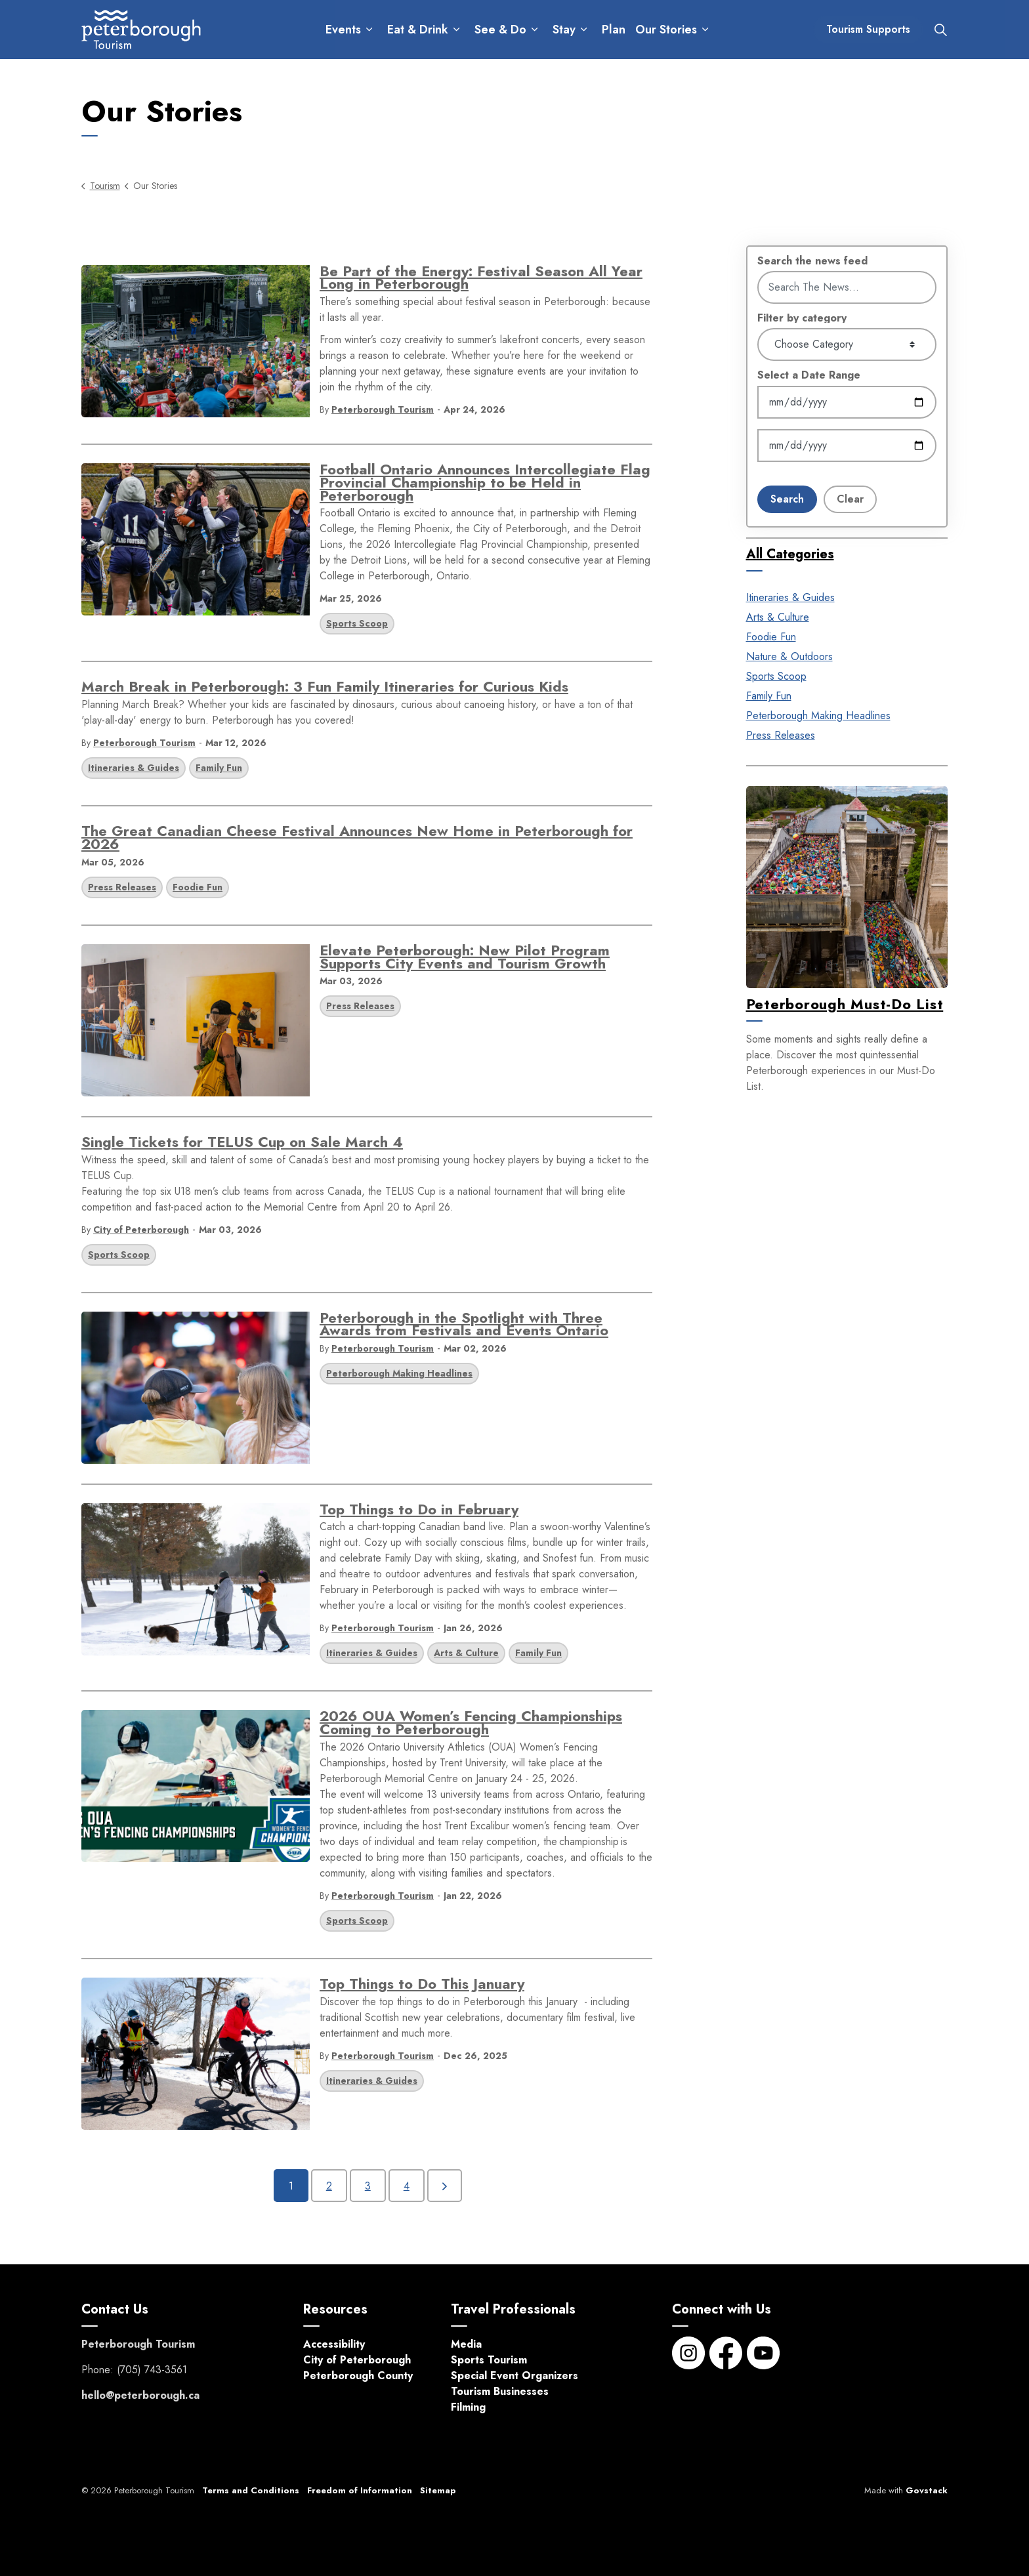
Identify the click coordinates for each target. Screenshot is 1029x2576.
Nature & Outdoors (789, 656)
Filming (468, 2407)
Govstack (927, 2490)
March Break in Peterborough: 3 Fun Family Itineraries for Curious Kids (324, 688)
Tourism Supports (868, 29)
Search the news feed (812, 261)
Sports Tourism (489, 2359)
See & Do (500, 29)
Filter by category (802, 318)
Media (466, 2344)
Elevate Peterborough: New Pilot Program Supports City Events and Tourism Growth (465, 959)
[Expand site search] (940, 29)
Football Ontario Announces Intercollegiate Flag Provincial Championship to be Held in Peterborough (485, 484)
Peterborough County (358, 2375)
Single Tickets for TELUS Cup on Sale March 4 (242, 1144)
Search (787, 499)
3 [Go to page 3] (368, 2185)
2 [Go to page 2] (329, 2185)
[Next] (444, 2185)
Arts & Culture (466, 1652)
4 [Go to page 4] (407, 2185)
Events (343, 29)
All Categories (790, 554)
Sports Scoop (357, 623)
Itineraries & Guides (133, 767)
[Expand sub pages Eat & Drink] (456, 29)
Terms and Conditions (250, 2490)
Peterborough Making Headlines (399, 1373)
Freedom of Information (359, 2490)
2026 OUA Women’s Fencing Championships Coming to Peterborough (471, 1724)
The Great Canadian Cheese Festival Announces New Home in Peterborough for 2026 (357, 839)
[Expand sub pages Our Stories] (705, 29)
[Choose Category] (847, 344)
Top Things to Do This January (422, 1986)
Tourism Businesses (500, 2391)
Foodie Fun (197, 887)
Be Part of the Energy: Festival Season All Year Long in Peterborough (481, 280)
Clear (850, 499)
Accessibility (334, 2344)
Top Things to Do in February (419, 1511)
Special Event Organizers (514, 2375)
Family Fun (219, 767)
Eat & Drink (417, 29)
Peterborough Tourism (382, 409)
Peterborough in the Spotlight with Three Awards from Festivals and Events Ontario (464, 1326)
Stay (564, 29)
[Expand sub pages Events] (369, 29)
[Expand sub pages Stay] (584, 29)
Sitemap (438, 2490)
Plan (613, 29)
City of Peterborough (141, 1229)
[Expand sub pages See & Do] (534, 29)
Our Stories (666, 29)
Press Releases (122, 887)
